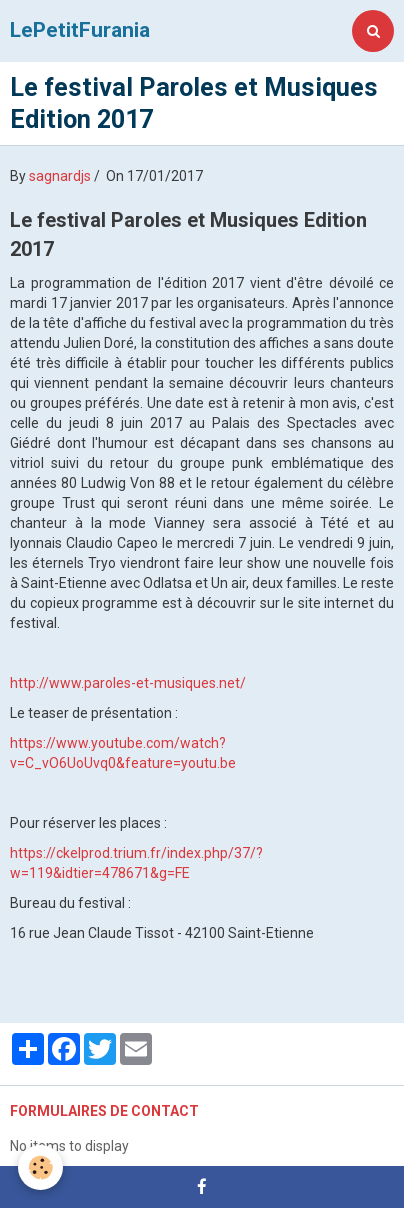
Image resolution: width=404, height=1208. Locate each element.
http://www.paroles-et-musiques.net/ (128, 683)
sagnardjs (60, 176)
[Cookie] (40, 1167)
